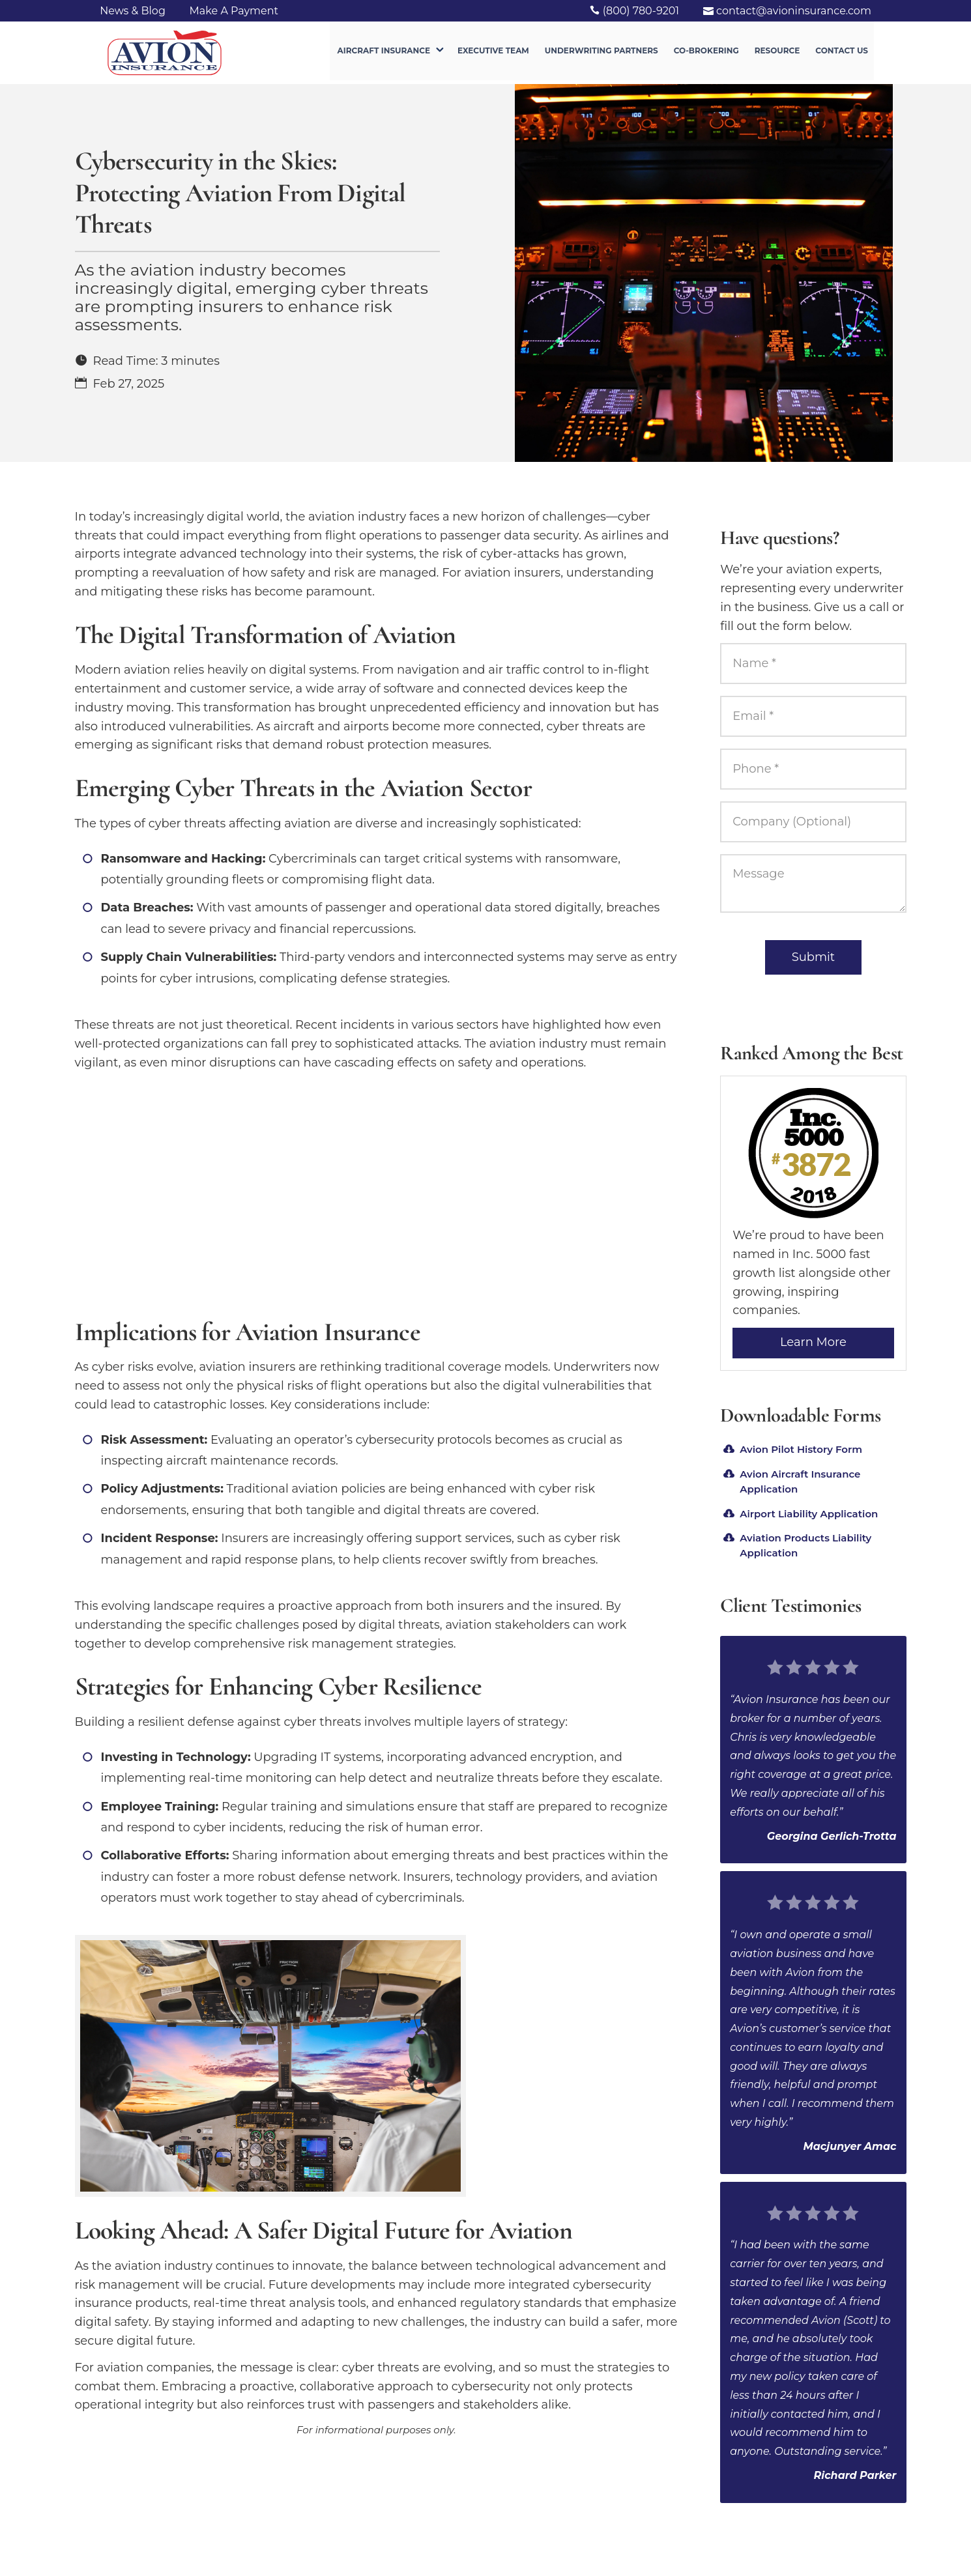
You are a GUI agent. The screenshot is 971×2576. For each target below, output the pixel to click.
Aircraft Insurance (384, 54)
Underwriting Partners (601, 54)
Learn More (813, 1342)
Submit (813, 957)
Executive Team (493, 54)
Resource (777, 54)
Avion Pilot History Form (801, 1449)
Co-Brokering (706, 54)
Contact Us (841, 54)
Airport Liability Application (809, 1514)
